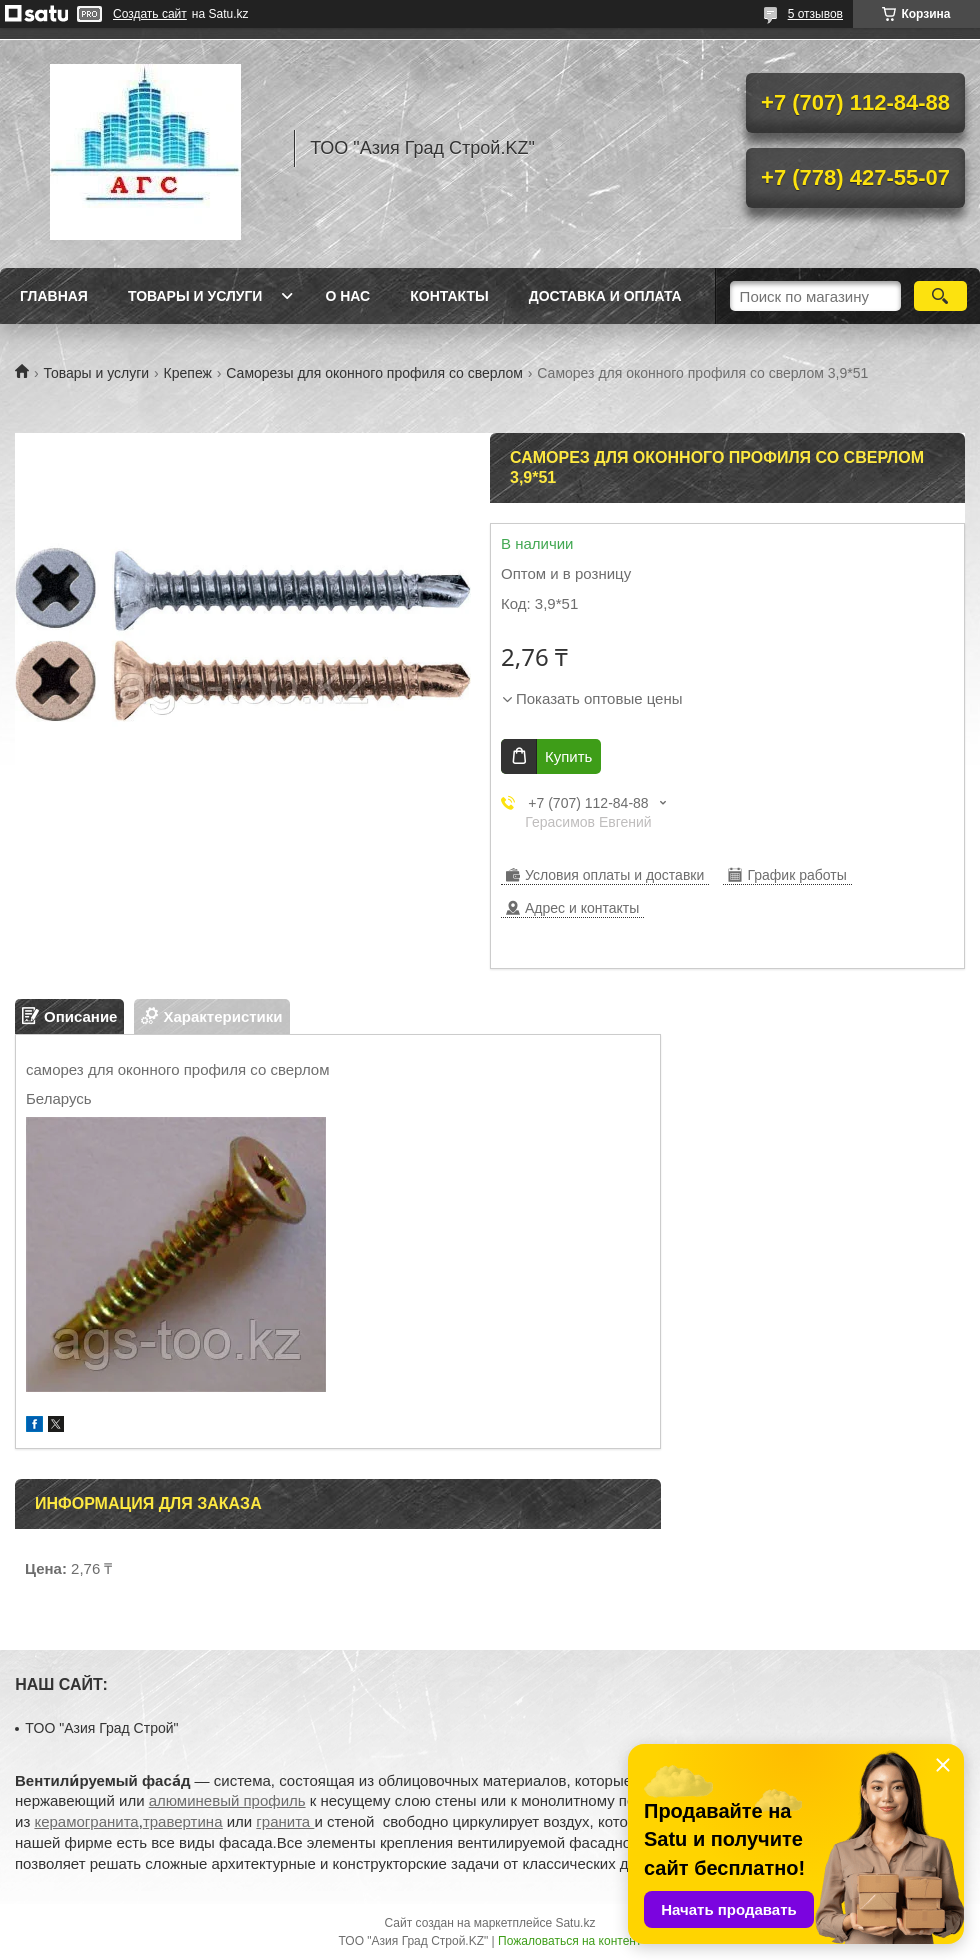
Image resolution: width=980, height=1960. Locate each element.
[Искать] (940, 296)
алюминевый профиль (227, 1800)
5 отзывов (815, 14)
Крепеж (188, 373)
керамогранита (86, 1821)
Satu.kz (575, 1923)
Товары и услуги (195, 296)
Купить (568, 756)
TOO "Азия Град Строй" (101, 1728)
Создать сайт (150, 14)
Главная (54, 296)
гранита (285, 1821)
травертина (183, 1821)
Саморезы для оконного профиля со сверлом (374, 373)
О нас (347, 296)
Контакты (449, 296)
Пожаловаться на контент (569, 1941)
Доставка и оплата (605, 296)
